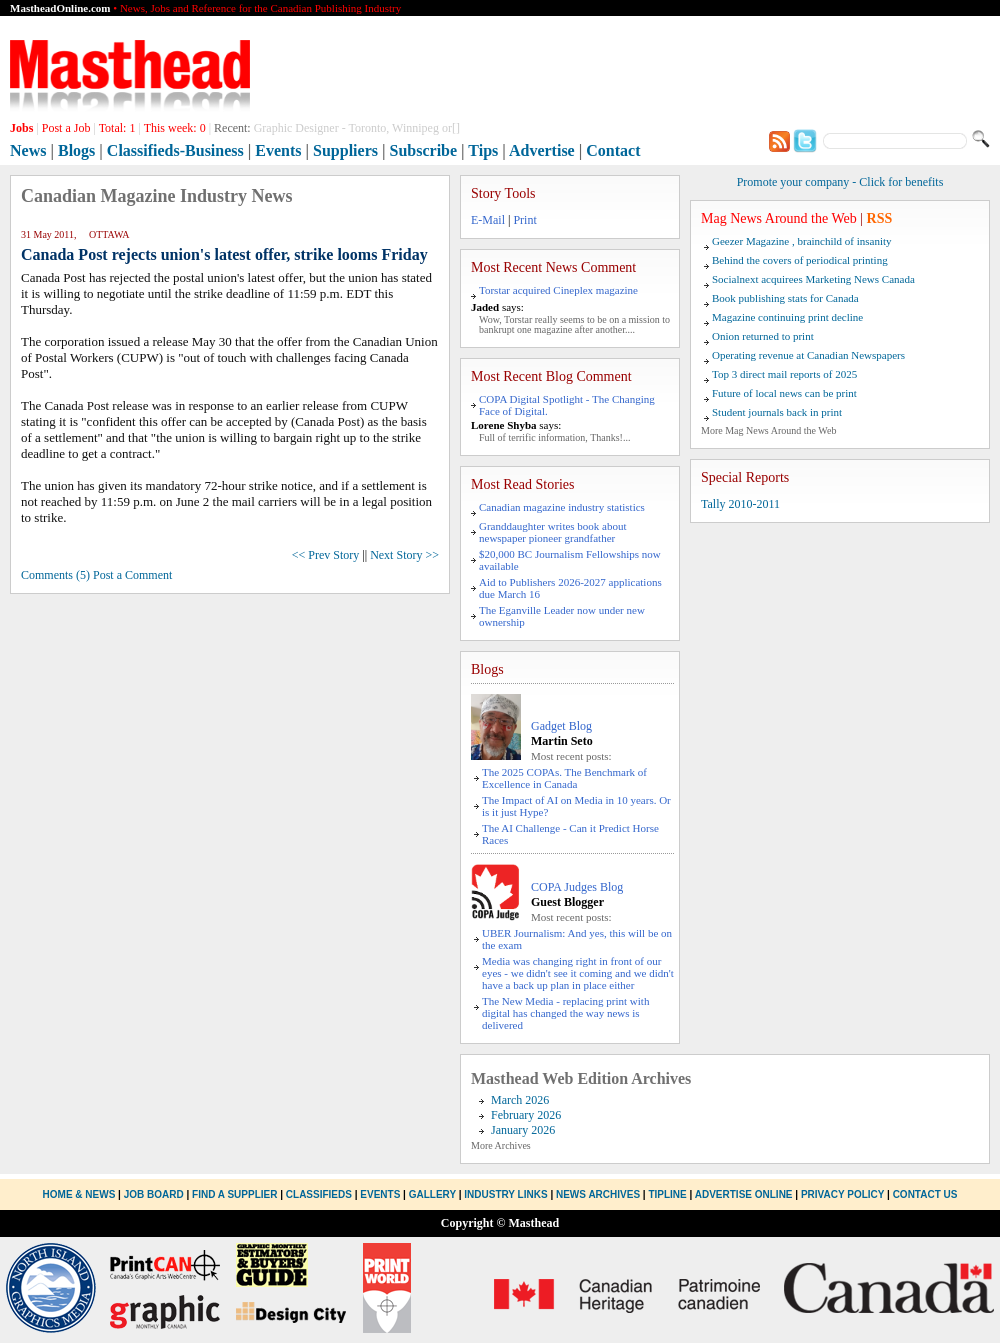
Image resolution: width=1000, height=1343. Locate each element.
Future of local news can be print (784, 393)
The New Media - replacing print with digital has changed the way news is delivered (565, 1013)
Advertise (542, 150)
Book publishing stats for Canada (785, 298)
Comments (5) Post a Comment (96, 575)
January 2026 (523, 1130)
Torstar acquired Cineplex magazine (558, 290)
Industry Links (505, 1194)
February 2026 (526, 1115)
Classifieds (319, 1194)
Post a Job (66, 128)
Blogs (76, 150)
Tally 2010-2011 (740, 504)
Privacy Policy (842, 1194)
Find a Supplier (234, 1194)
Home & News (81, 1194)
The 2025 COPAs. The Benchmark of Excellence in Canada (564, 778)
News (28, 150)
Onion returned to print (763, 336)
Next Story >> (404, 555)
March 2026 (520, 1100)
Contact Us (925, 1194)
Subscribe (424, 150)
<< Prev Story (326, 555)
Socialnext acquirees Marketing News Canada (813, 279)
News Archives (598, 1194)
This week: (175, 128)
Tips (483, 150)
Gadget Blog (561, 726)
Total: (117, 128)
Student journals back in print (777, 412)
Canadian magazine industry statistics (562, 507)
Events (278, 150)
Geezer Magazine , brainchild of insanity (802, 241)
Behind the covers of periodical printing (800, 260)
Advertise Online (744, 1194)
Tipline (667, 1194)
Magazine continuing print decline (787, 317)
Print (524, 220)
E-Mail (488, 220)
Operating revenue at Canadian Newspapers (808, 355)
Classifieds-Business (175, 150)
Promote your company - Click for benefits (840, 182)
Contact (613, 150)
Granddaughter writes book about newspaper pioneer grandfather (553, 532)
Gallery (432, 1194)
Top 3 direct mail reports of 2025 (784, 374)
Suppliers (345, 150)
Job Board (154, 1194)
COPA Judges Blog (577, 887)
